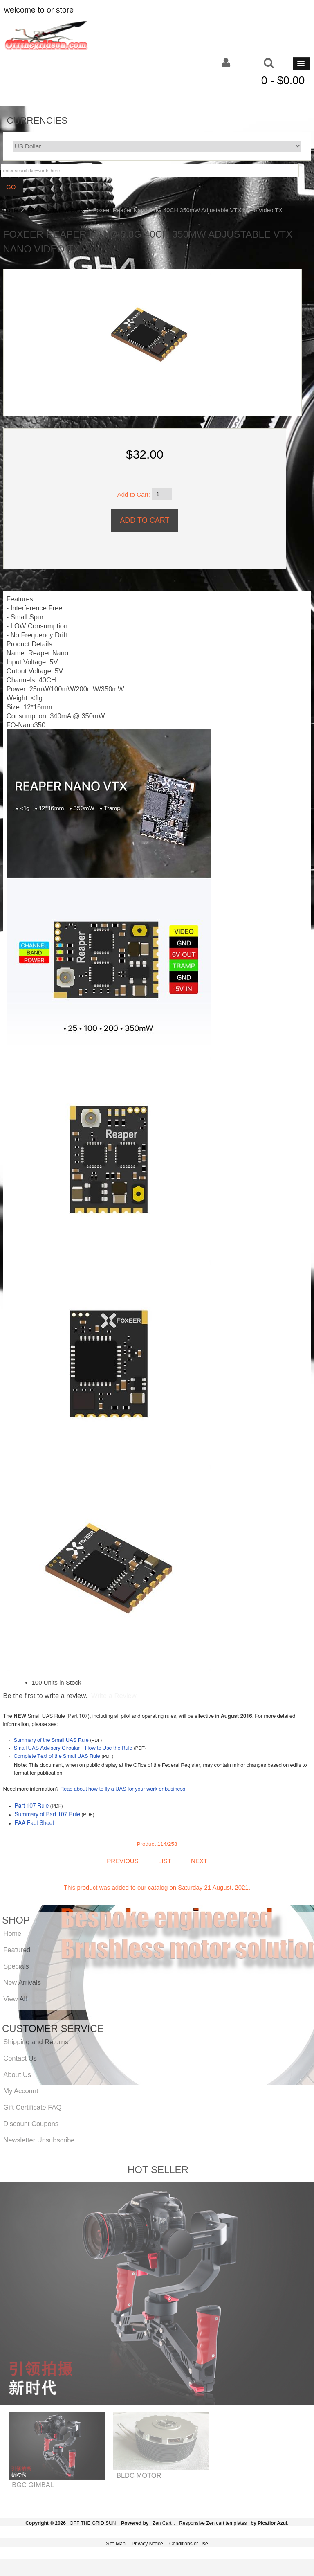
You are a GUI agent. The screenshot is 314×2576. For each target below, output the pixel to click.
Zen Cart (162, 2523)
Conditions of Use (188, 2544)
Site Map (115, 2544)
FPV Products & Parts (55, 210)
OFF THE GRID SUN (93, 2523)
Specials (16, 1966)
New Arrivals (22, 1982)
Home (10, 210)
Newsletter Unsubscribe (38, 2140)
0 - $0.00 (283, 80)
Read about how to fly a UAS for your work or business (122, 1789)
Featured (16, 1949)
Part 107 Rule (32, 1806)
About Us (17, 2074)
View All (15, 1998)
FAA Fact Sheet (34, 1823)
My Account (20, 2091)
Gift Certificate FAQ (32, 2107)
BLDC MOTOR (139, 2475)
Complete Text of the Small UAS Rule (57, 1756)
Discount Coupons (30, 2123)
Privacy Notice (147, 2544)
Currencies (37, 120)
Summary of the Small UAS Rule (51, 1740)
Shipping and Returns (35, 2041)
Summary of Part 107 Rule (48, 1815)
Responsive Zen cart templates (213, 2523)
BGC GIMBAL (33, 2484)
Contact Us (20, 2058)
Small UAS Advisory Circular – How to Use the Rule (73, 1748)
